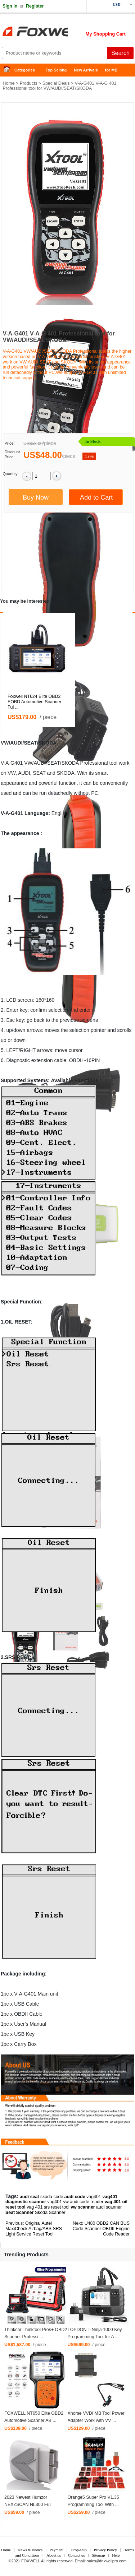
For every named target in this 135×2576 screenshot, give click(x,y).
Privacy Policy (105, 2550)
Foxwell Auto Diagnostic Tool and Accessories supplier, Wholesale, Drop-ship (57, 32)
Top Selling (56, 70)
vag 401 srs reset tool (48, 2207)
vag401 (93, 2196)
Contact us (76, 2555)
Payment (57, 2550)
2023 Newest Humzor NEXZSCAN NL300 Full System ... (27, 2504)
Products (28, 83)
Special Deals (56, 83)
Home (9, 70)
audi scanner (109, 2207)
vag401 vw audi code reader (75, 2201)
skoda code (51, 2196)
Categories (24, 70)
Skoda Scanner (50, 2212)
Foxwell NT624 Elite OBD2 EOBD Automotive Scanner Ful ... (34, 702)
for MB (111, 70)
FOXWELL (30, 2561)
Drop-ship (79, 2550)
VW (5, 743)
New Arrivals (86, 70)
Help (116, 2555)
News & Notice (30, 2550)
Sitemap (98, 2555)
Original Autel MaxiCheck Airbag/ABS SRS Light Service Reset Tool (33, 2229)
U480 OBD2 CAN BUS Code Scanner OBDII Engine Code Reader (101, 2229)
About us (53, 2555)
